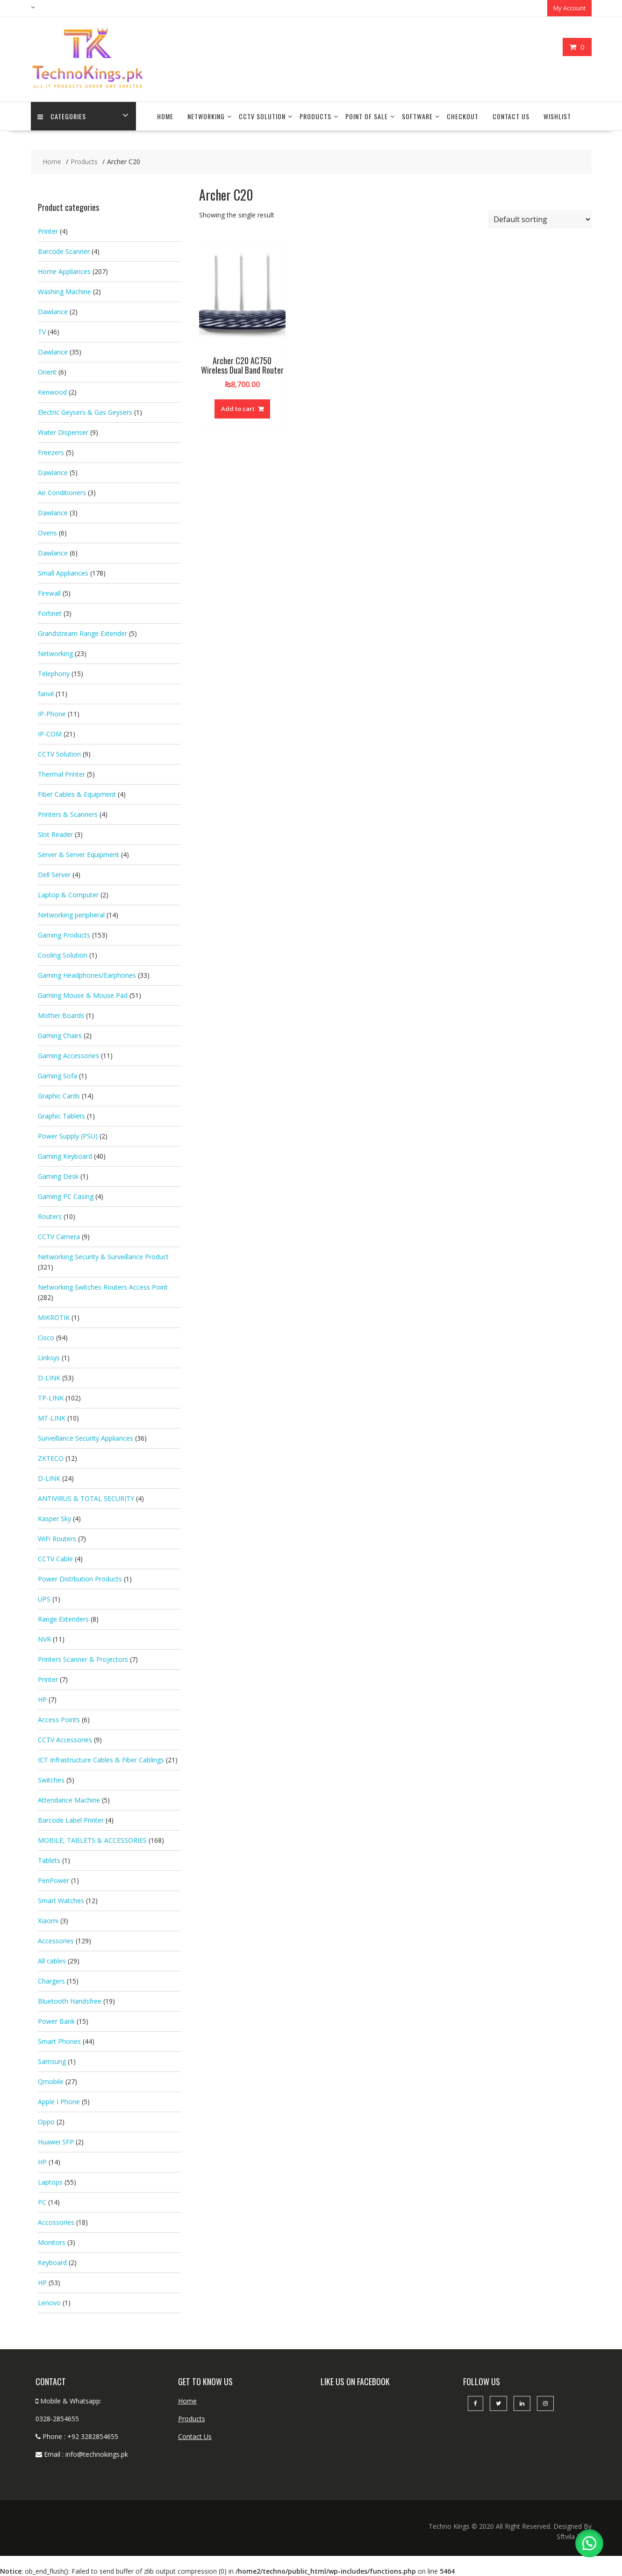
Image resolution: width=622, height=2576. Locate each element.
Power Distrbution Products (80, 1578)
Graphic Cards (59, 1095)
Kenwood (52, 391)
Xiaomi (48, 1920)
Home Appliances (64, 271)
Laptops (50, 2181)
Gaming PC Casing (65, 1195)
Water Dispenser (63, 431)
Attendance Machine (69, 1799)
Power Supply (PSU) (68, 1135)
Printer (48, 230)
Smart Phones (59, 2040)
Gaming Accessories (68, 1055)
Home (165, 116)
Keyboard (52, 2262)
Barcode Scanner (64, 250)
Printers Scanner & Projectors (83, 1658)
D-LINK (49, 1377)
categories (62, 116)
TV (42, 331)
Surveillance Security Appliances (85, 1437)
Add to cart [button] (238, 408)
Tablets (49, 1859)
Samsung (52, 2060)
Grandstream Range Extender (82, 632)
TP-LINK (51, 1397)
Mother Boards (61, 1014)
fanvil (46, 693)
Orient (47, 371)
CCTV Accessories (65, 1739)
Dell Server (54, 874)
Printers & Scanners (68, 813)
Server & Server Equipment (78, 854)
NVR (44, 1638)
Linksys (49, 1357)
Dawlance (53, 311)
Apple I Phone (59, 2101)
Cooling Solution (62, 954)
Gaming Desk (58, 1175)
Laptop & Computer (68, 894)
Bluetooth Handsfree (69, 2000)
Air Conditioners (62, 492)
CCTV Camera (59, 1236)
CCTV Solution (262, 116)
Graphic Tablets (61, 1115)
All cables (52, 1960)
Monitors (51, 2241)
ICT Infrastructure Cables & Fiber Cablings (101, 1759)
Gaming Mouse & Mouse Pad (83, 994)
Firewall (49, 592)
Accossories (56, 2221)
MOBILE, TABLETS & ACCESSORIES (92, 1839)
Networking (206, 116)
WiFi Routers (57, 1538)
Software (417, 116)
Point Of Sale (366, 116)
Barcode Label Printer (71, 1819)
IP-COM (50, 733)
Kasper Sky (54, 1518)
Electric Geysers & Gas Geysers (85, 411)
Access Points (59, 1719)
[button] (589, 2543)
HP (42, 1699)
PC (42, 2201)
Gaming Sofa (57, 1075)
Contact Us (511, 116)
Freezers (51, 451)
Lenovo (49, 2302)
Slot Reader (55, 834)
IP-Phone (52, 713)
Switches (51, 1779)
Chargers (51, 1980)
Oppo (46, 2121)
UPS (44, 1598)
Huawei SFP (56, 2141)
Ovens (47, 532)
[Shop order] (540, 218)
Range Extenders (63, 1618)
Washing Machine (64, 291)
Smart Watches (61, 1900)
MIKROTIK (54, 1317)
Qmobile (51, 2081)
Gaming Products (64, 934)
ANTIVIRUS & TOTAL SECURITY (86, 1498)
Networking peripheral (71, 914)
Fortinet (50, 612)
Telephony (54, 673)
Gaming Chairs (60, 1035)
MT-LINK (51, 1417)
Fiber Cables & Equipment (77, 793)
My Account (569, 8)
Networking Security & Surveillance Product (103, 1256)
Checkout (463, 116)
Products (315, 116)
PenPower (53, 1880)
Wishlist (557, 116)
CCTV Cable (55, 1558)
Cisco (46, 1337)
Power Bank (56, 2020)
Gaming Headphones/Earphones (87, 974)
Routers (50, 1216)
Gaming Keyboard (65, 1155)
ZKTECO (51, 1457)
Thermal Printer (61, 773)
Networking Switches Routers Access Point (103, 1286)
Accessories (56, 1940)
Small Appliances (63, 572)
